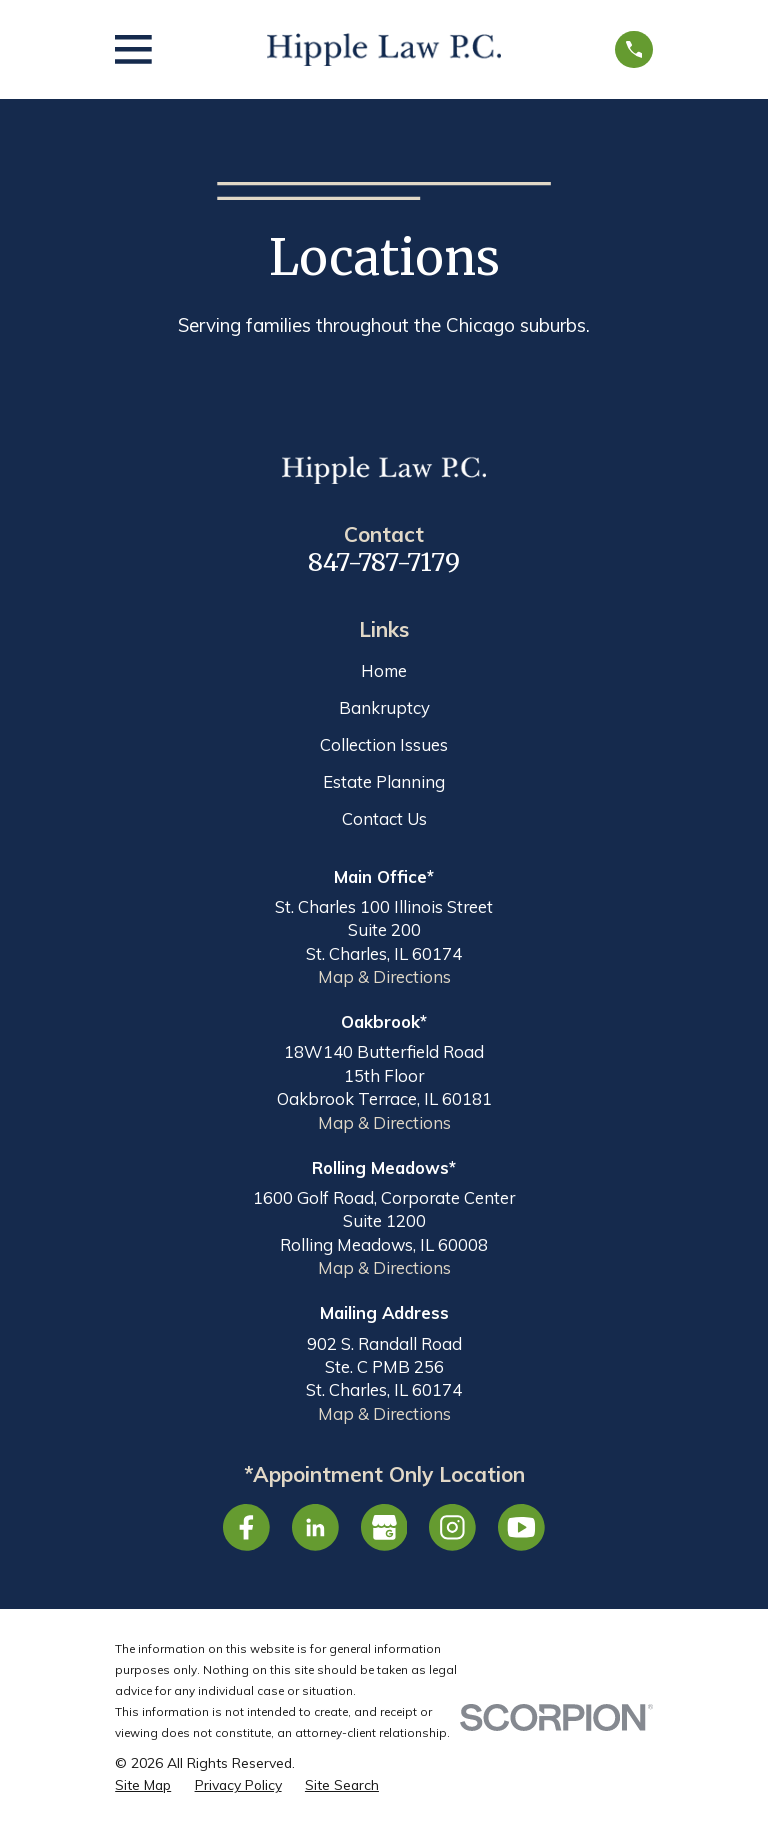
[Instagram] (452, 1527)
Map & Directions (384, 976)
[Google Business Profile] (384, 1527)
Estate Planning (384, 781)
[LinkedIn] (315, 1527)
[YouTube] (521, 1527)
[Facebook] (246, 1527)
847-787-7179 (384, 562)
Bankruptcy (384, 707)
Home (384, 670)
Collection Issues (384, 744)
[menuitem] (143, 1784)
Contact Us (384, 818)
